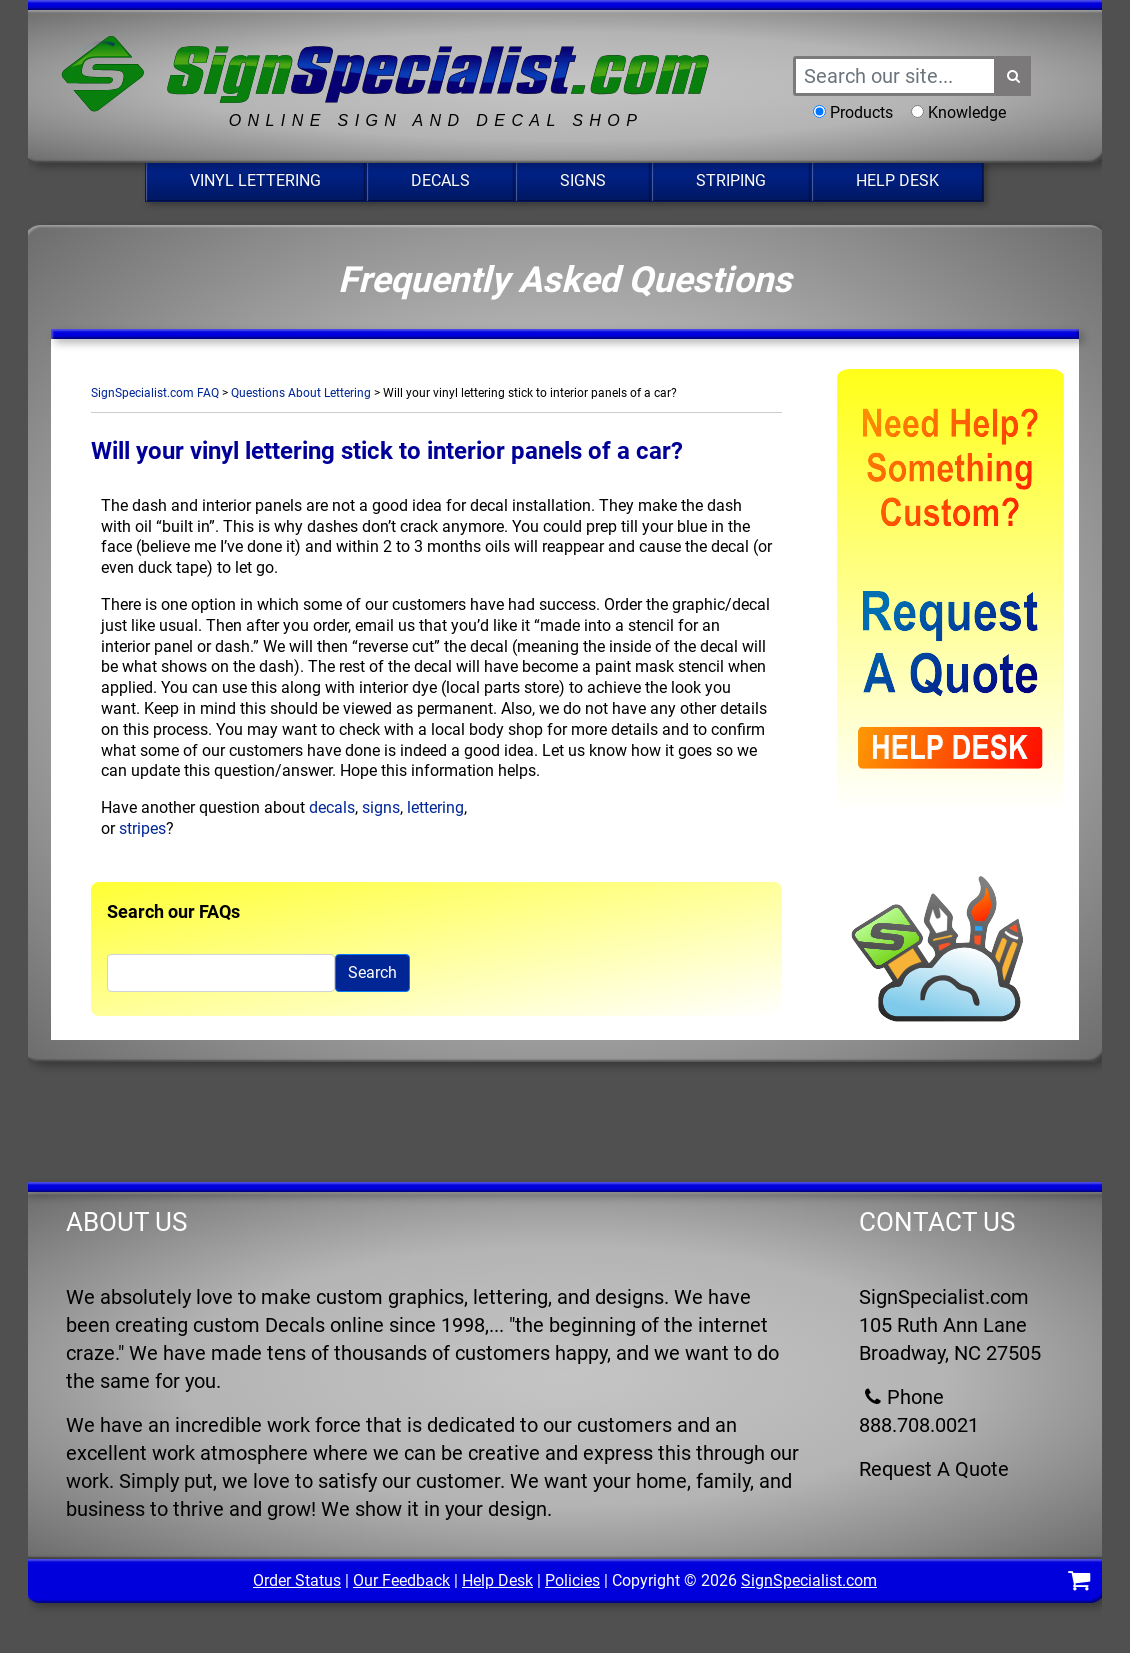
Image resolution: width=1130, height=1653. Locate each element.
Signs (583, 180)
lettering (435, 807)
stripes (142, 828)
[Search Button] (1014, 76)
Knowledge (967, 112)
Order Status (297, 1580)
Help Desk (897, 180)
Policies (572, 1580)
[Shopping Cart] (1079, 1583)
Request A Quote (934, 1469)
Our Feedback (401, 1580)
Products (861, 112)
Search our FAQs (173, 911)
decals (332, 807)
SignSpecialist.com (809, 1580)
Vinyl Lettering (255, 180)
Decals (440, 180)
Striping (731, 180)
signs (381, 807)
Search (372, 972)
